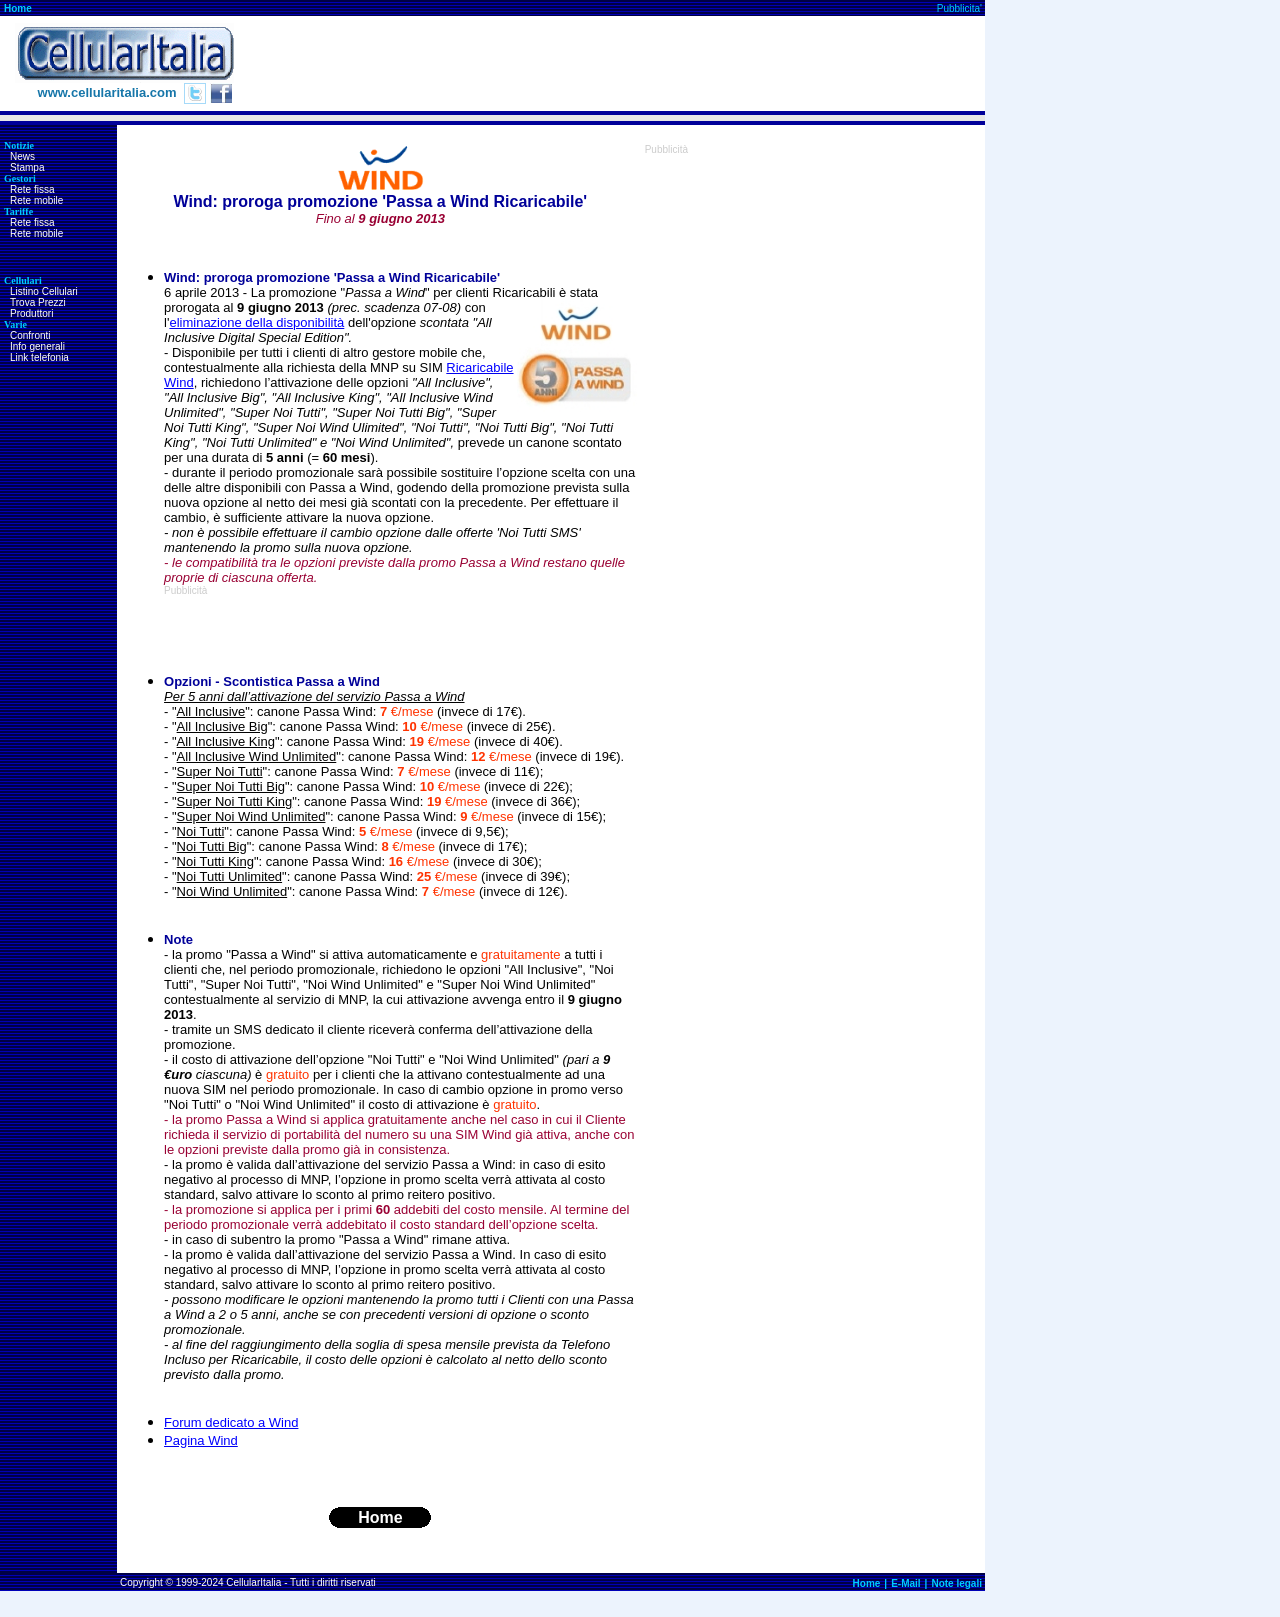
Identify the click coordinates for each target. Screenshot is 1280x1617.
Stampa (27, 167)
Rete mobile (36, 200)
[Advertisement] (621, 64)
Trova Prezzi (38, 302)
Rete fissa (32, 189)
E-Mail (905, 1583)
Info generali (37, 346)
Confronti (30, 335)
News (22, 156)
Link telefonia (39, 357)
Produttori (31, 313)
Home (18, 8)
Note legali (956, 1583)
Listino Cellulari (44, 291)
